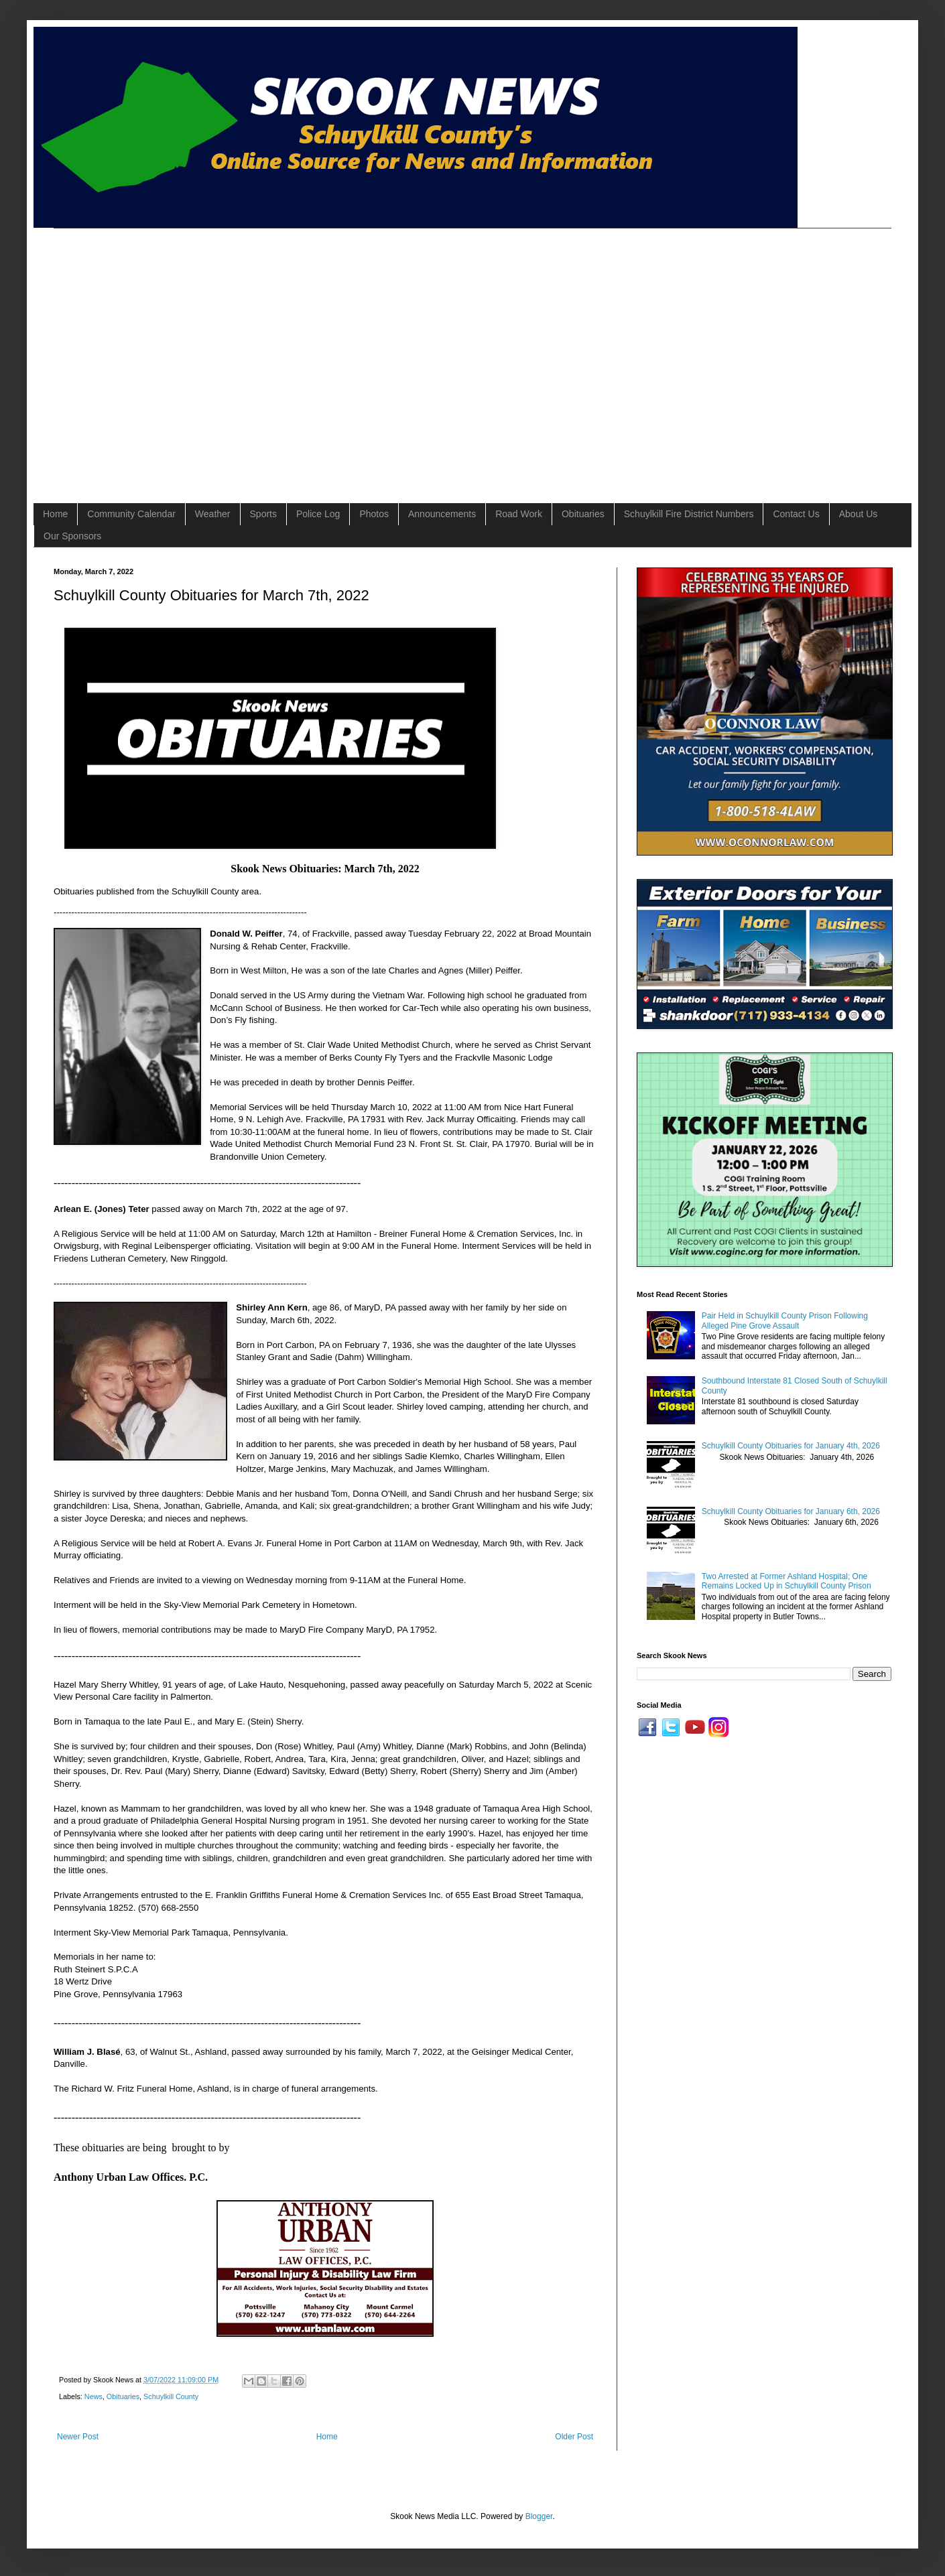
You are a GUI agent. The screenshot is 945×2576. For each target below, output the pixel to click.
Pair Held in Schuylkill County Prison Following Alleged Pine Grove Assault (785, 1320)
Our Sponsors (72, 536)
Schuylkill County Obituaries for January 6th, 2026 (791, 1511)
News (93, 2396)
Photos (374, 514)
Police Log (318, 514)
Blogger (539, 2516)
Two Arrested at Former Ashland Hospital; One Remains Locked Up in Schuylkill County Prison (786, 1581)
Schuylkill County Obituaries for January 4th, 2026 (791, 1445)
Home (55, 514)
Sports (263, 514)
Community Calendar (131, 514)
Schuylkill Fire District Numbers (689, 514)
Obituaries (583, 514)
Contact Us (796, 514)
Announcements (442, 514)
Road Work (518, 514)
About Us (858, 514)
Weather (213, 514)
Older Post (574, 2436)
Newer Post (78, 2436)
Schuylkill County (170, 2396)
